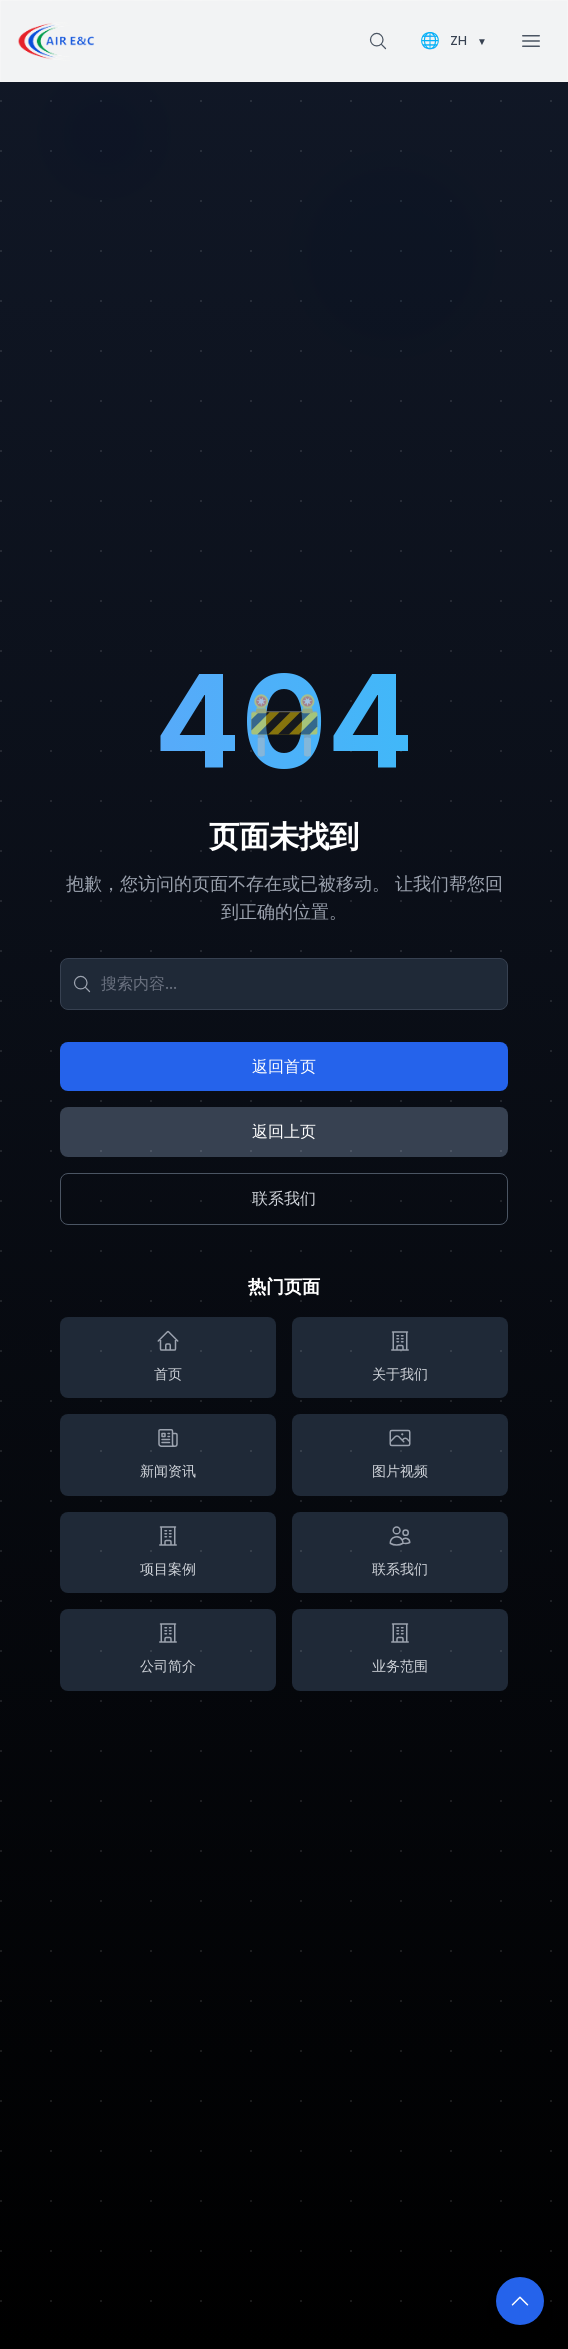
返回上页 (284, 1131)
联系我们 (284, 1198)
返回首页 (284, 1066)
